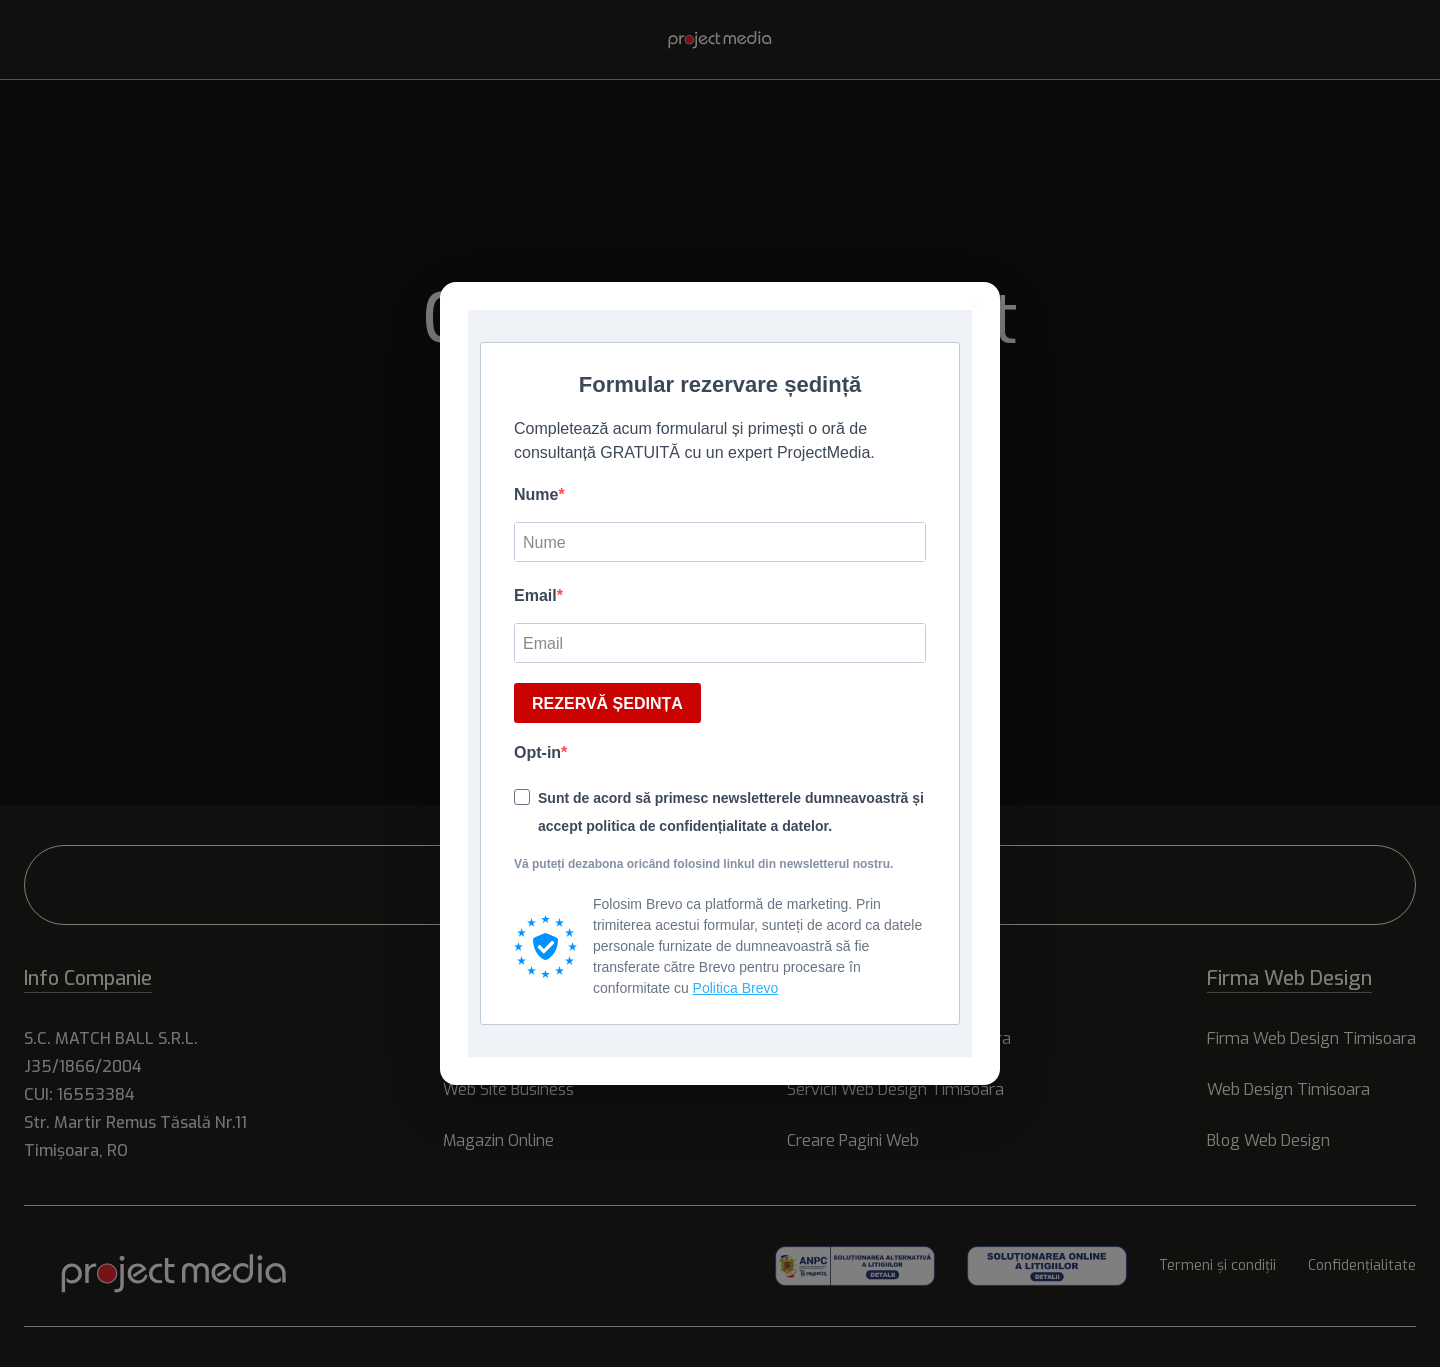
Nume (536, 494)
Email (535, 595)
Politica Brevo (736, 988)
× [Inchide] (974, 305)
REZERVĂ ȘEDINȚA (607, 703)
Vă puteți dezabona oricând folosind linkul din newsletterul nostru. (703, 864)
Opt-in (537, 752)
